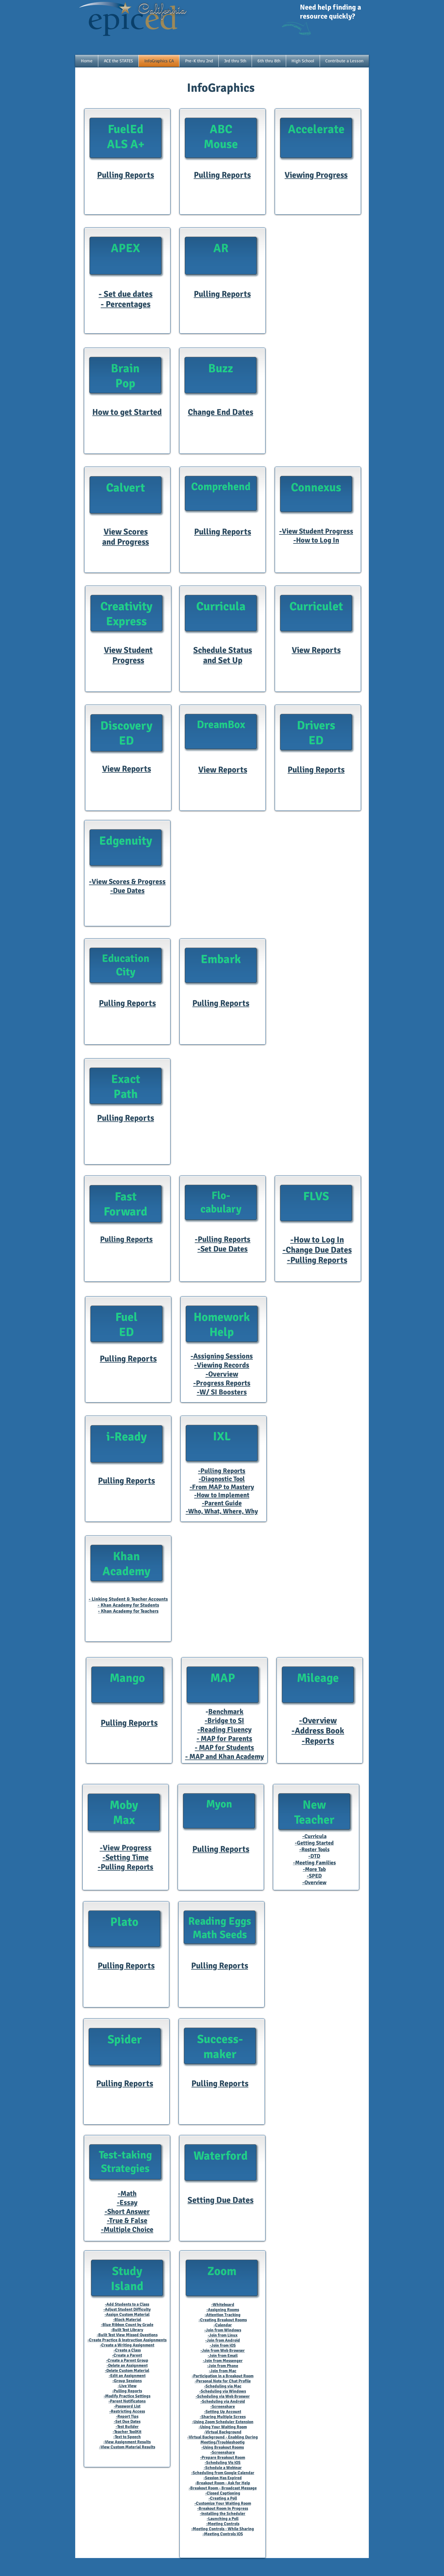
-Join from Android (222, 2340)
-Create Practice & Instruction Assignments (127, 2339)
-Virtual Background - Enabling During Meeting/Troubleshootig (222, 2440)
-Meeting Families (314, 1862)
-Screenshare (222, 2406)
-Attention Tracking (223, 2314)
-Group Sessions (127, 2380)
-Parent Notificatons (127, 2401)
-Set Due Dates (222, 1249)
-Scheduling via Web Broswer (223, 2396)
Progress (128, 660)
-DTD (314, 1856)
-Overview (222, 1374)
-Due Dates (127, 890)
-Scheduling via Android (222, 2401)
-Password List (127, 2406)
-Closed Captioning (222, 2493)
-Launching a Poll (222, 2518)
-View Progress (126, 1848)
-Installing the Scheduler (222, 2513)
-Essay (127, 2202)
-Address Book (318, 1731)
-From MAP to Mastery (222, 1487)
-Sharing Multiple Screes (223, 2416)
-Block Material (127, 2319)
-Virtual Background (222, 2432)
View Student (128, 650)
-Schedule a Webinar (223, 2467)
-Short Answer (127, 2211)
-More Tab (314, 1869)
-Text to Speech (127, 2436)
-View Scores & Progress (127, 881)
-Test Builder (127, 2426)
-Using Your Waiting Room (223, 2426)
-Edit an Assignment (127, 2375)
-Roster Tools (314, 1849)
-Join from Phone (222, 2365)
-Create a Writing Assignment (127, 2345)
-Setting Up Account (222, 2411)
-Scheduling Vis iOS (223, 2462)
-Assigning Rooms (222, 2309)
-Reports (318, 1741)
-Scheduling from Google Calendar (222, 2472)
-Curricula (314, 1836)
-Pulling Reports (222, 1239)
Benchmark (226, 1711)
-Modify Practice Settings (127, 2396)
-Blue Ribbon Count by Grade (127, 2324)
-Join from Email (223, 2355)
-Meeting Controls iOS (223, 2533)
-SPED (314, 1876)
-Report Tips (127, 2416)
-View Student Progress (316, 531)
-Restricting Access (127, 2411)
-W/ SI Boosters (222, 1392)
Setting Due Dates (220, 2200)
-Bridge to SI (224, 1720)
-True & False (127, 2220)
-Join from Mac (222, 2370)
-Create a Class (127, 2350)
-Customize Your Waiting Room (222, 2503)
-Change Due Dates (317, 1250)
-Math (127, 2193)
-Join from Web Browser (222, 2350)
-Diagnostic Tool (222, 1479)
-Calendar (223, 2325)
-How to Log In (316, 540)
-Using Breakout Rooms (222, 2447)
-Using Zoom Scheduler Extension (222, 2421)
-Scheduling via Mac (222, 2386)
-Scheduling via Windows (222, 2391)
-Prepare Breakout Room (222, 2457)
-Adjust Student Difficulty (127, 2309)
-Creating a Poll (223, 2498)
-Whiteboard (222, 2304)
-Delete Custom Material (127, 2370)
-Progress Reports (221, 1383)
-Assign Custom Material (127, 2314)
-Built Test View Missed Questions (127, 2334)
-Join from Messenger (223, 2360)
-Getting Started (314, 1843)
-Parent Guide (222, 1503)
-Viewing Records (221, 1365)
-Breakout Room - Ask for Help (222, 2482)
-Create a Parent (127, 2355)
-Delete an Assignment (127, 2365)
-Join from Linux (223, 2335)
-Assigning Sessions (222, 1356)
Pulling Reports (316, 770)
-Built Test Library (127, 2329)
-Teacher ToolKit (127, 2431)
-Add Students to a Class (127, 2304)
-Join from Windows (222, 2330)
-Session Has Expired (222, 2477)
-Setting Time (125, 1857)
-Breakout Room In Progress (222, 2508)
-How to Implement (221, 1495)
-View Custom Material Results (127, 2447)
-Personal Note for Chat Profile (223, 2381)
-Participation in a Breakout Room (222, 2375)
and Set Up (222, 660)
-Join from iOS (223, 2345)
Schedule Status (222, 650)
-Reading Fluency (224, 1729)
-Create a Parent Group (127, 2360)
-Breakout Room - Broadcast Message (223, 2488)
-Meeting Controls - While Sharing (222, 2528)
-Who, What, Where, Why (222, 1511)
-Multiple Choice (127, 2229)
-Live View (127, 2385)
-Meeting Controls (222, 2523)
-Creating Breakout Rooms (223, 2319)
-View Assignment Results (127, 2441)
